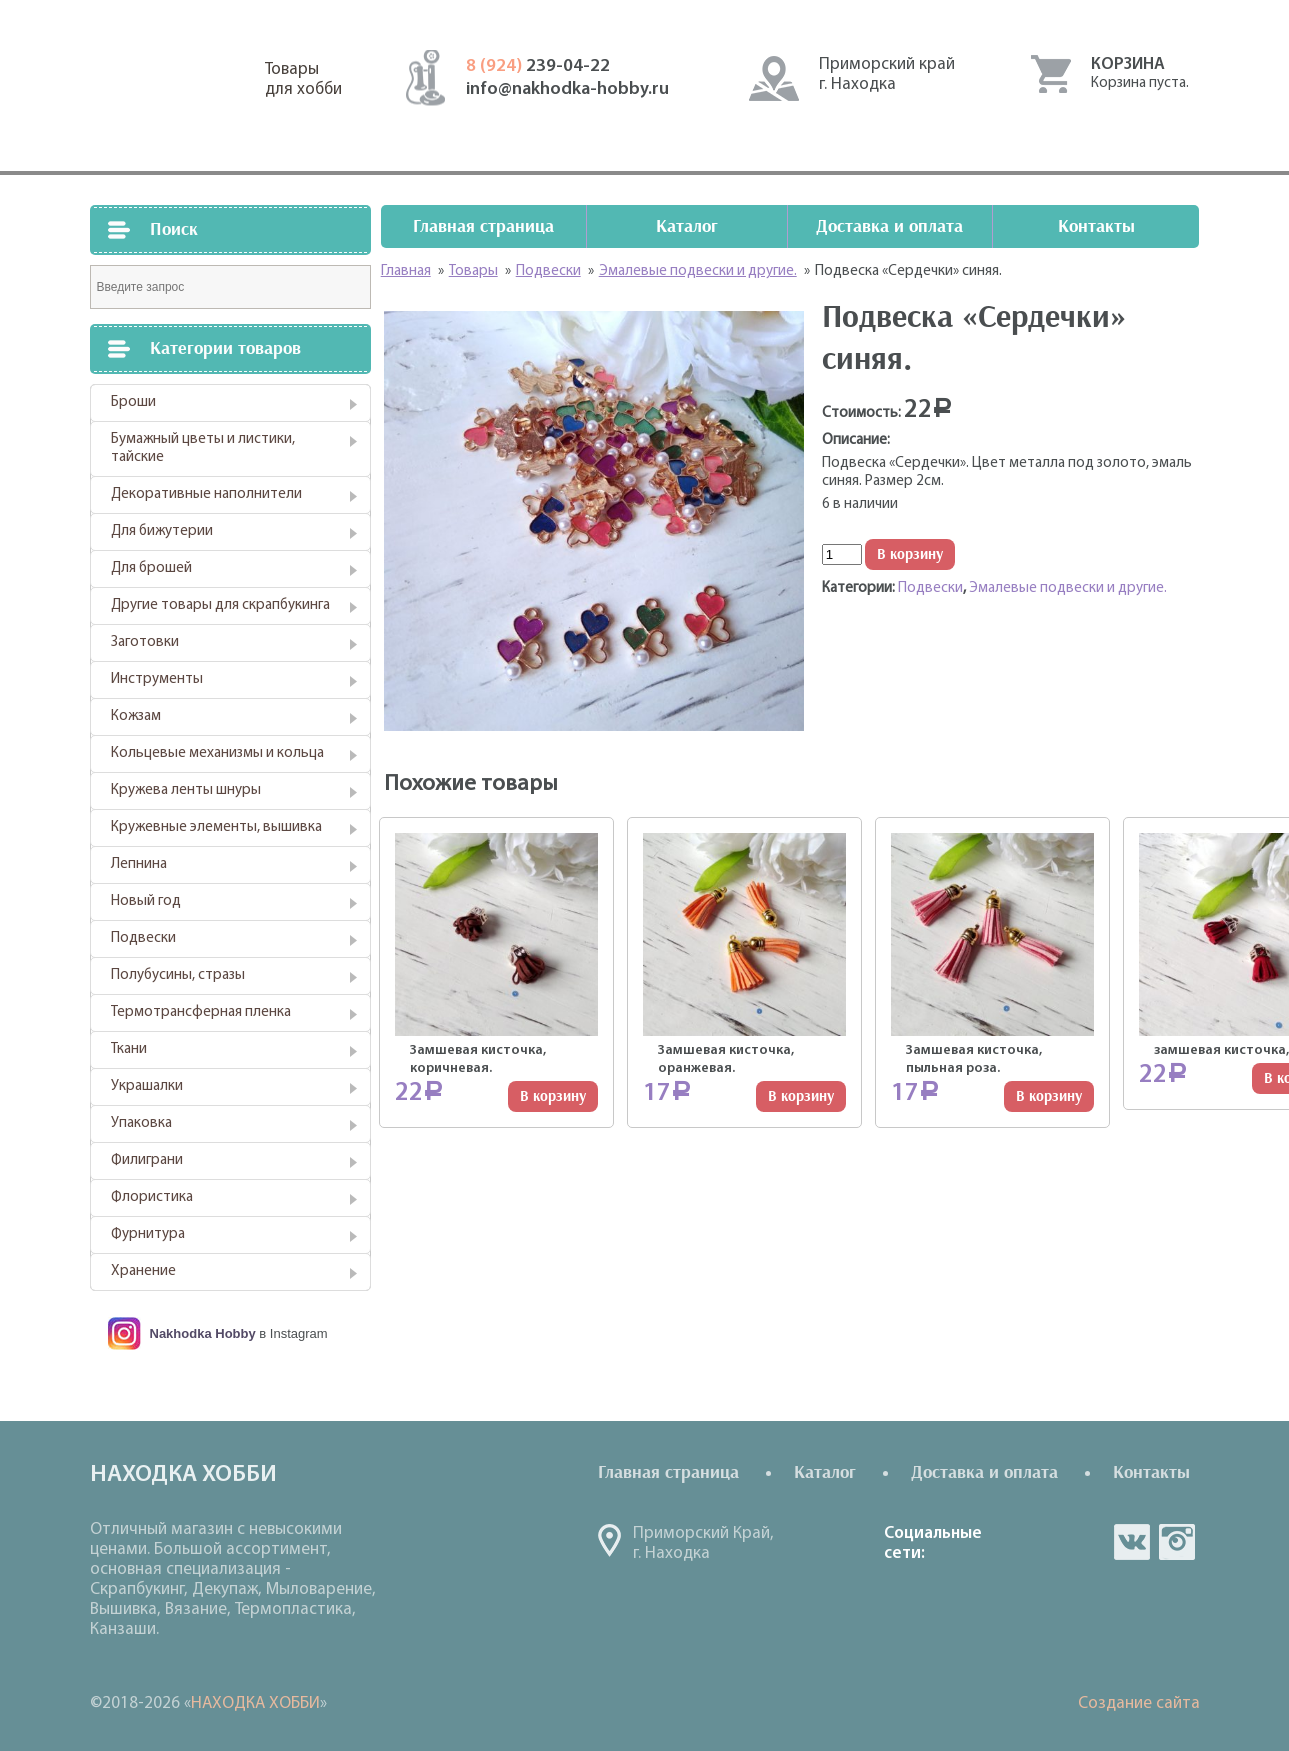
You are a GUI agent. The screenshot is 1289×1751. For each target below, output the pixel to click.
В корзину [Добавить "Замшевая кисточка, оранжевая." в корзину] (801, 1096)
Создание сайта (1139, 1703)
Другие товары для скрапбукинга (220, 605)
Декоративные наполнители (206, 494)
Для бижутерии (162, 531)
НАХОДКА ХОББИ (255, 1703)
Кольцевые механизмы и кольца (217, 753)
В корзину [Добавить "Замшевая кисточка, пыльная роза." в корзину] (1049, 1096)
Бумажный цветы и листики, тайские (203, 448)
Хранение (143, 1271)
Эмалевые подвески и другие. (1068, 588)
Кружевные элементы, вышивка (216, 827)
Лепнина (139, 864)
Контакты (1096, 226)
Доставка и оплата (889, 226)
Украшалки (147, 1086)
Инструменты (157, 679)
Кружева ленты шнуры (186, 790)
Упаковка (141, 1123)
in (1177, 1542)
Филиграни (147, 1160)
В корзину (910, 554)
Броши (133, 402)
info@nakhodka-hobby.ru (567, 89)
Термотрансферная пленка (201, 1012)
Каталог (687, 226)
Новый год (146, 901)
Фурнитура (148, 1234)
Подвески (143, 938)
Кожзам (136, 716)
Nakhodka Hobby (203, 1333)
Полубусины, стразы (178, 975)
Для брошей (151, 568)
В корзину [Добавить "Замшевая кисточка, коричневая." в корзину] (553, 1096)
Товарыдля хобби (303, 79)
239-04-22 (538, 66)
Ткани (129, 1049)
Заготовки (145, 642)
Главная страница (483, 226)
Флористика (152, 1197)
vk (1132, 1542)
